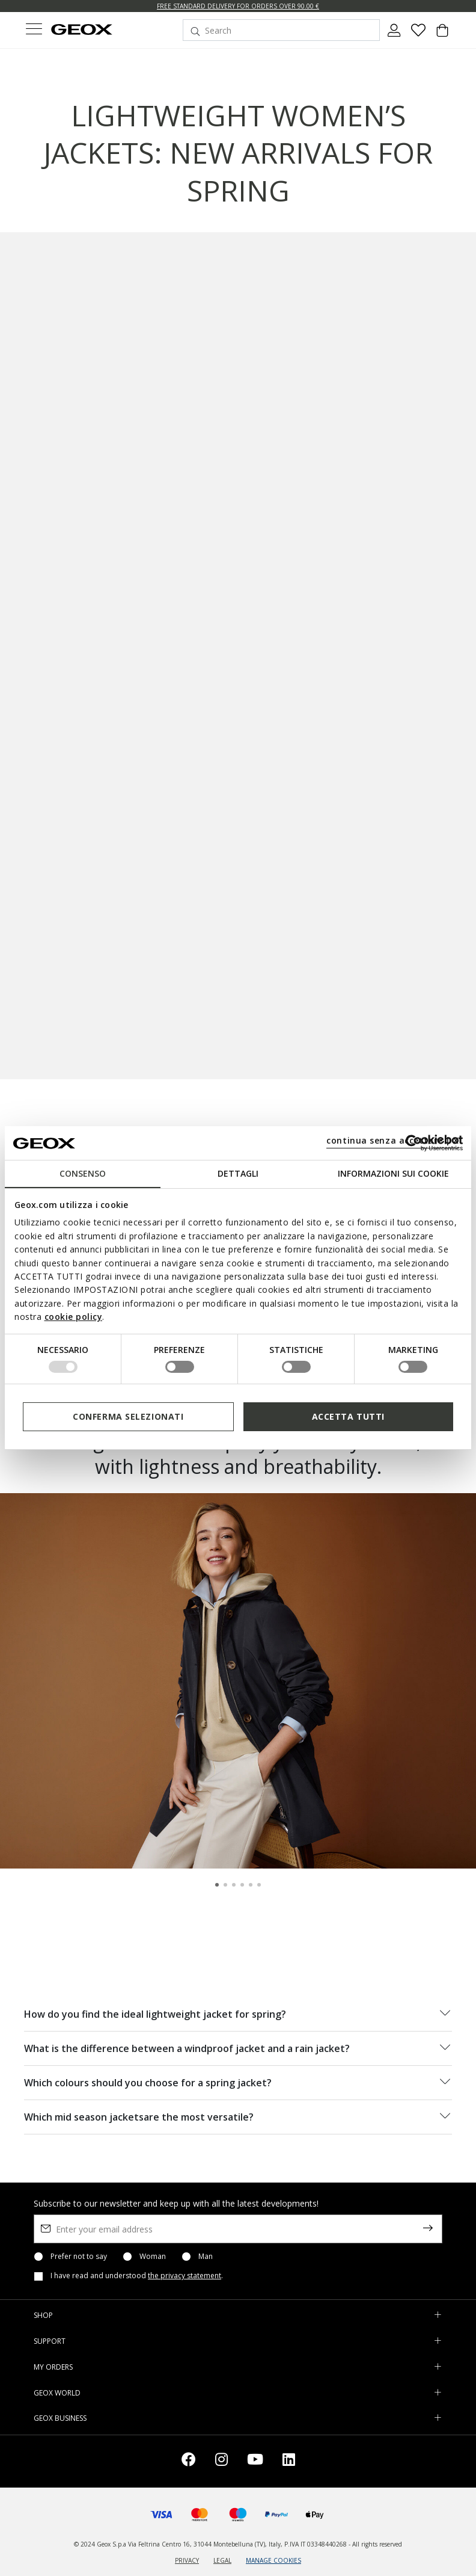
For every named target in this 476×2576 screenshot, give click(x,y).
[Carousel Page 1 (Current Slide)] (217, 1885)
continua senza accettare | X (392, 1140)
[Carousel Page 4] (242, 1885)
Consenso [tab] (83, 1173)
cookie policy (73, 1316)
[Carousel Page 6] (259, 1885)
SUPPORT (50, 2341)
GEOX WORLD (57, 2393)
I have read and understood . (136, 2276)
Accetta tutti (348, 1416)
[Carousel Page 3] (234, 1885)
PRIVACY (187, 2560)
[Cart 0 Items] (442, 35)
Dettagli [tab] (238, 1173)
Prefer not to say (78, 2256)
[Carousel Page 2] (225, 1885)
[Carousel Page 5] (250, 1885)
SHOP (43, 2315)
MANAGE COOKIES (273, 2560)
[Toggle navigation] (33, 30)
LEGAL (222, 2560)
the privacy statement (184, 2275)
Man (205, 2256)
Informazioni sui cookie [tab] (393, 1173)
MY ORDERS (53, 2367)
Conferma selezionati (128, 1416)
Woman (152, 2256)
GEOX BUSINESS (60, 2418)
